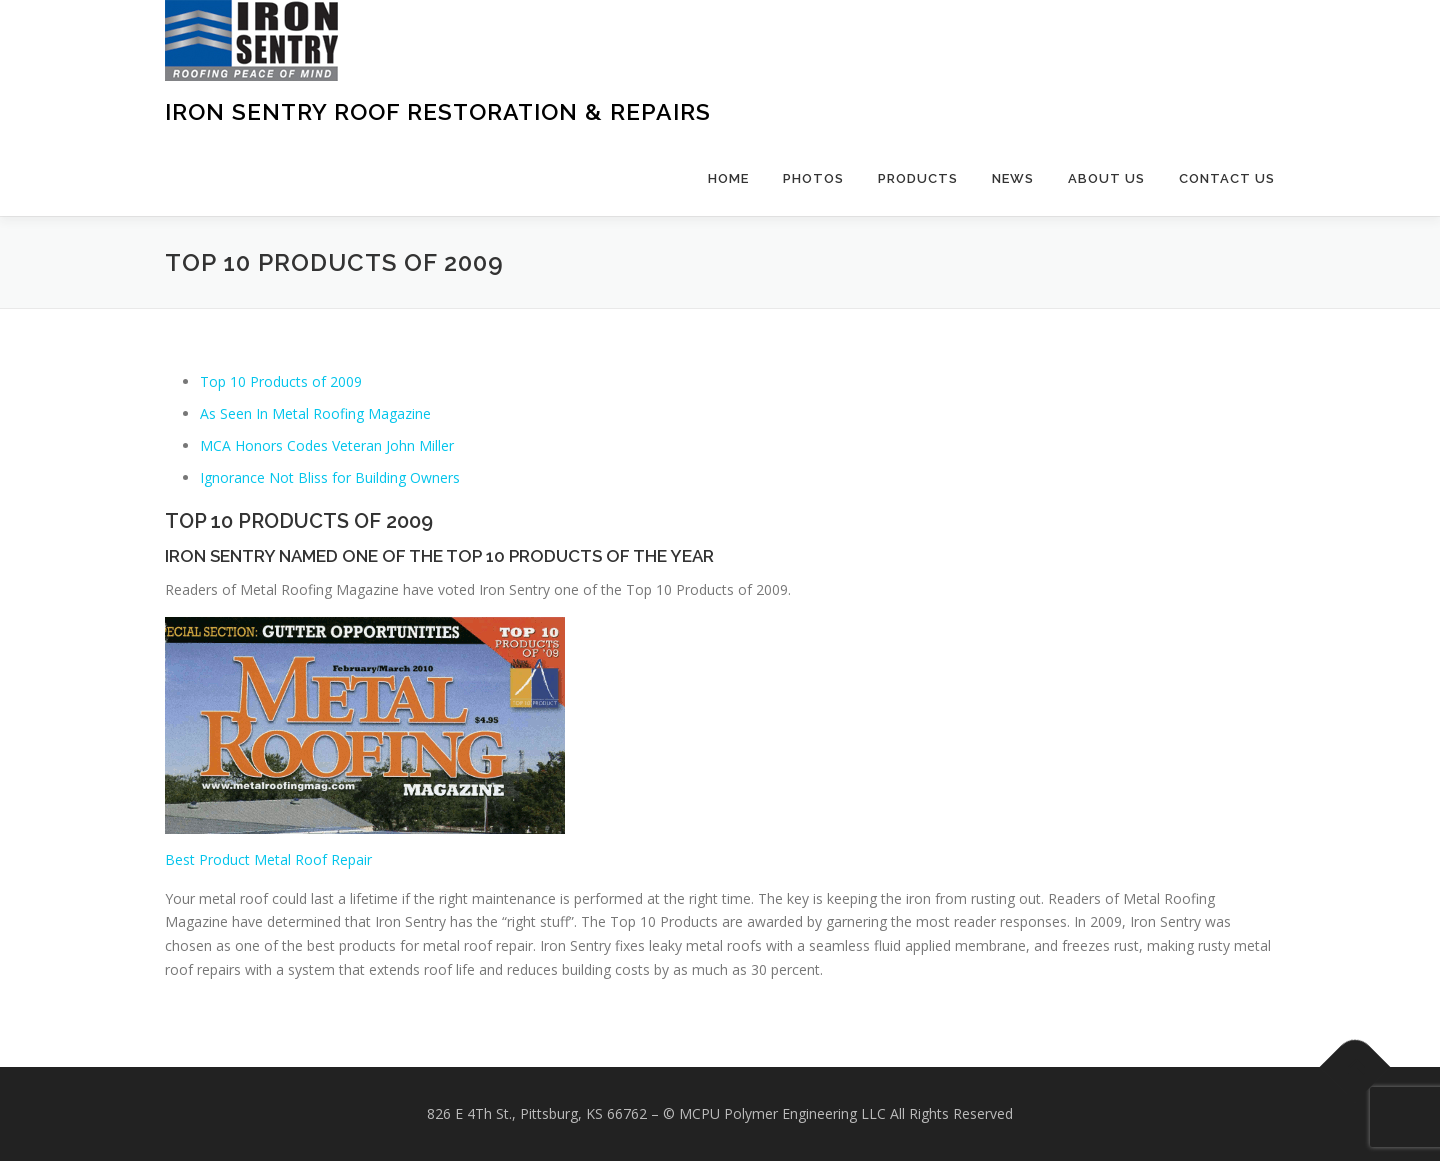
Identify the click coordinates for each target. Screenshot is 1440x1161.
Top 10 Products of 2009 (281, 381)
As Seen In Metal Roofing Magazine (315, 413)
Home (728, 178)
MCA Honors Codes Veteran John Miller (327, 445)
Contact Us (1227, 178)
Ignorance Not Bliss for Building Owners (330, 477)
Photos (813, 178)
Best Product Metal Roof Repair (268, 859)
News (1013, 178)
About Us (1106, 178)
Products (918, 178)
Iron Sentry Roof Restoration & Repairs (438, 111)
